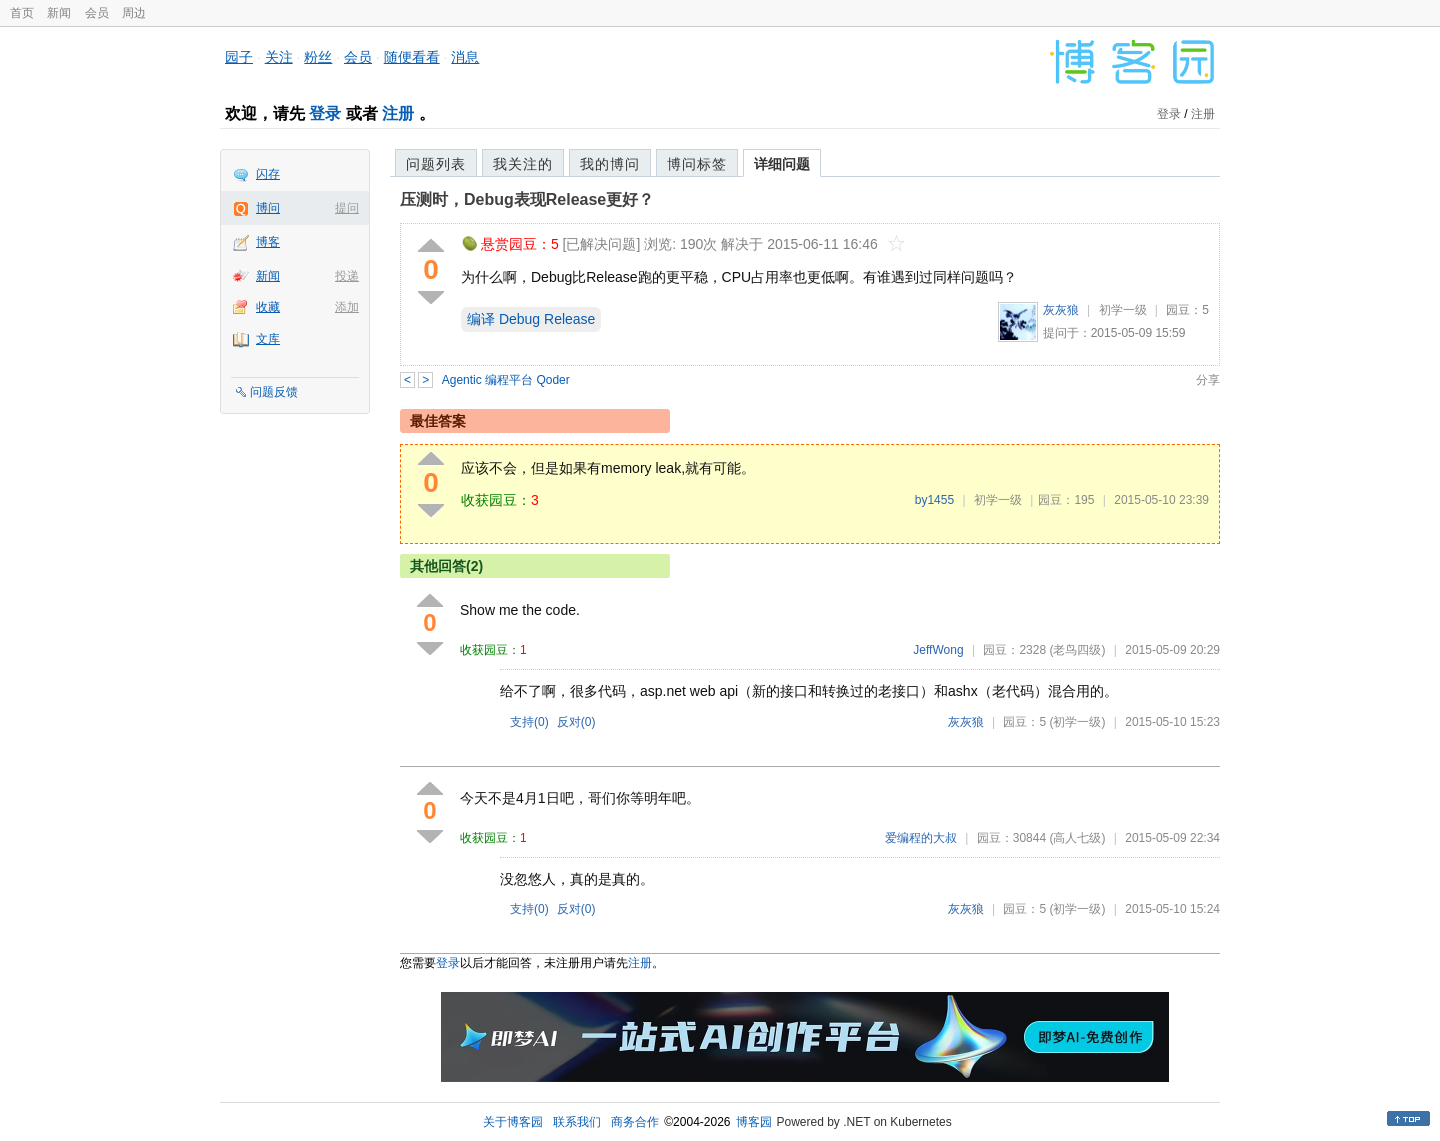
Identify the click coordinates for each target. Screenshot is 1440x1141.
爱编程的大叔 (921, 838)
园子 (239, 57)
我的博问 (610, 164)
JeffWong (938, 650)
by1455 (934, 500)
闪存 (268, 174)
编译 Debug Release (531, 319)
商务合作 (635, 1122)
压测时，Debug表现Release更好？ (527, 199)
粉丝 (318, 57)
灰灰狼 (1061, 310)
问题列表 (436, 164)
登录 (325, 113)
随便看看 (412, 57)
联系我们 (577, 1122)
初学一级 (1123, 310)
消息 (465, 57)
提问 (347, 208)
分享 (1208, 380)
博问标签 (697, 164)
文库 (268, 339)
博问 (268, 208)
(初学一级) (1077, 722)
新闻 (59, 13)
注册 (398, 113)
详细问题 (782, 164)
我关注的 (523, 164)
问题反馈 (274, 392)
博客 (268, 242)
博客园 (754, 1122)
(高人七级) (1077, 838)
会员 (97, 13)
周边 (134, 13)
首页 (22, 13)
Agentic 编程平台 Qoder (506, 380)
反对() (576, 722)
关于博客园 (513, 1122)
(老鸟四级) (1077, 650)
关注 (279, 57)
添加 (347, 307)
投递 (347, 276)
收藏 (268, 307)
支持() (529, 722)
